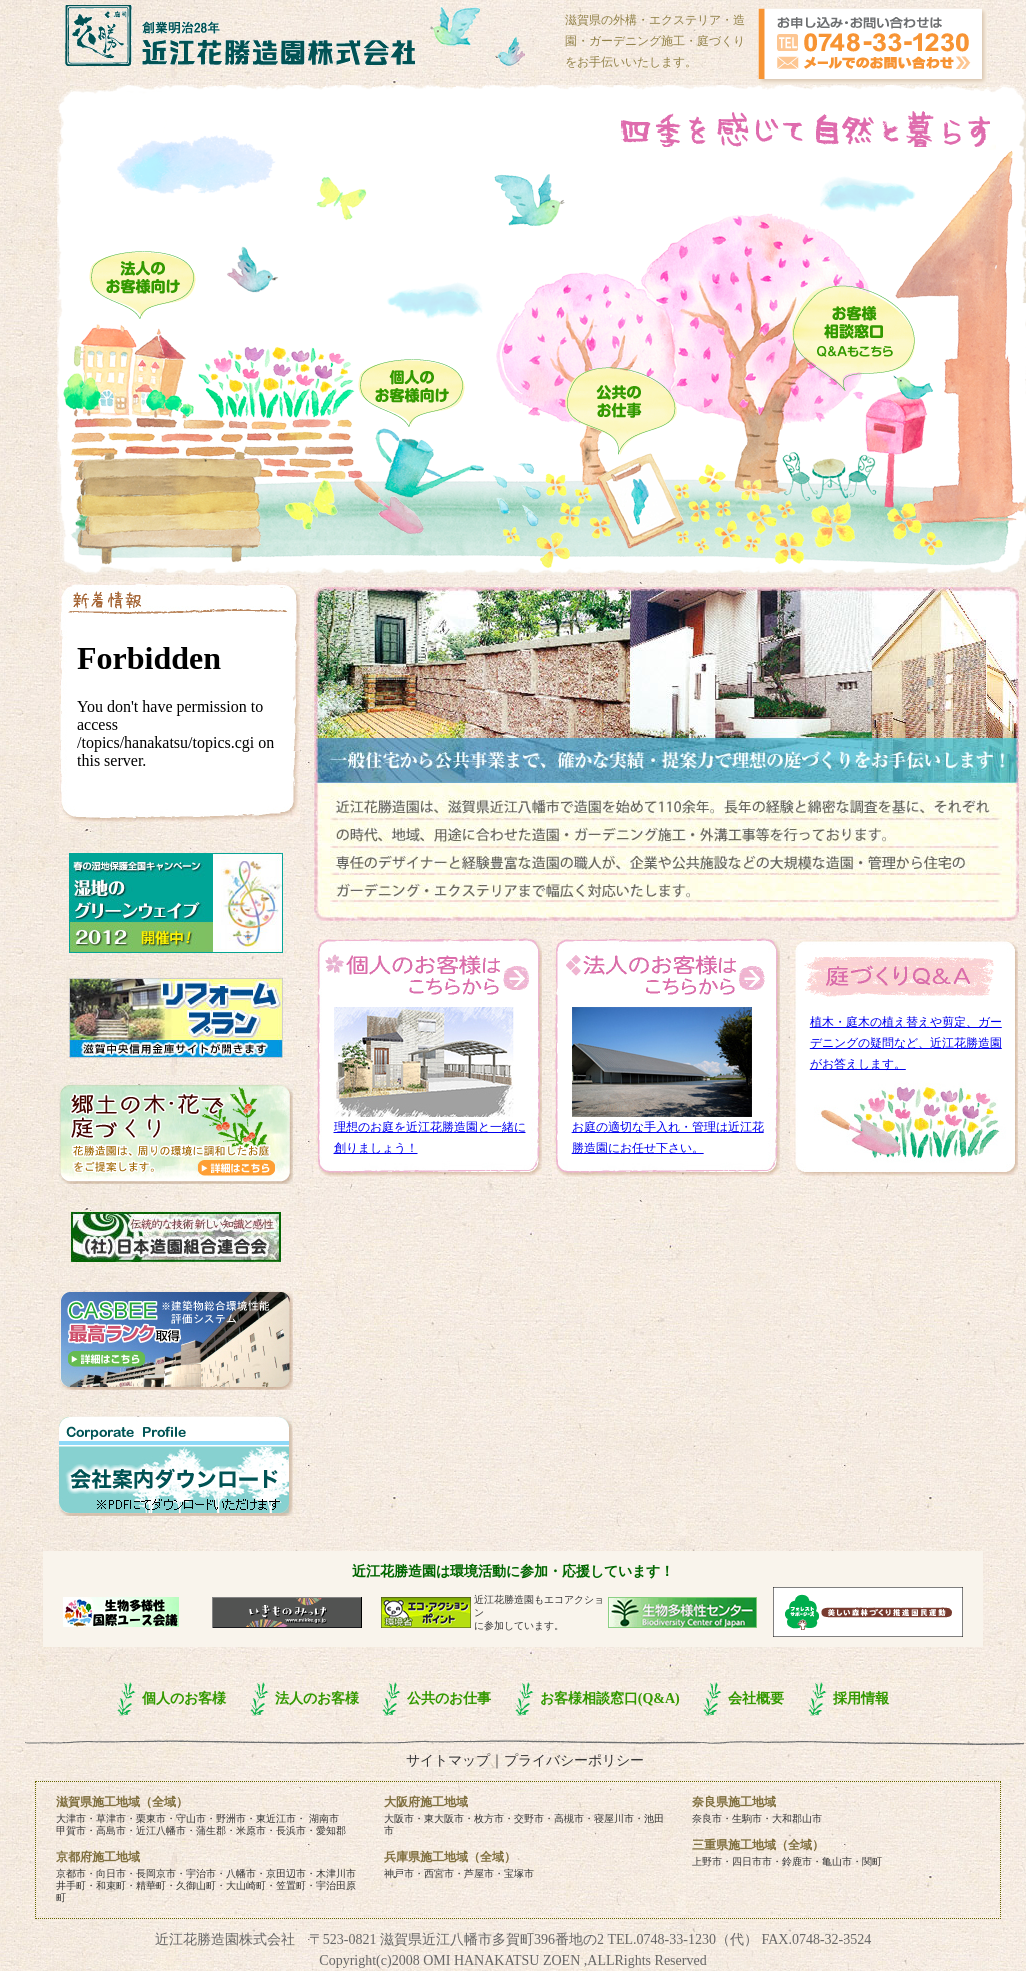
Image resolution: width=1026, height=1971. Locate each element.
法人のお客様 (317, 1698)
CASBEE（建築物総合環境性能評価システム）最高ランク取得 (176, 1340)
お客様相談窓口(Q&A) (610, 1698)
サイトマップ (448, 1760)
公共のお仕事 (449, 1698)
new (179, 707)
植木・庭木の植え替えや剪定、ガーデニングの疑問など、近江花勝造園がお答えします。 (906, 1043)
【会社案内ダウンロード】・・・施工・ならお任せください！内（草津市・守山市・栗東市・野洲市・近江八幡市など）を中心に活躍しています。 (176, 1466)
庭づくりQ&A (905, 977)
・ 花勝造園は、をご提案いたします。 (176, 1134)
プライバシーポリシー (574, 1760)
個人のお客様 (184, 1698)
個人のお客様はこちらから (429, 977)
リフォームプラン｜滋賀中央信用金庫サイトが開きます (176, 1018)
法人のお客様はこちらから (667, 977)
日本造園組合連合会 (176, 1237)
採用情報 (861, 1698)
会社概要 (756, 1698)
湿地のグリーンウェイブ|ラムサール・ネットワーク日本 (176, 903)
